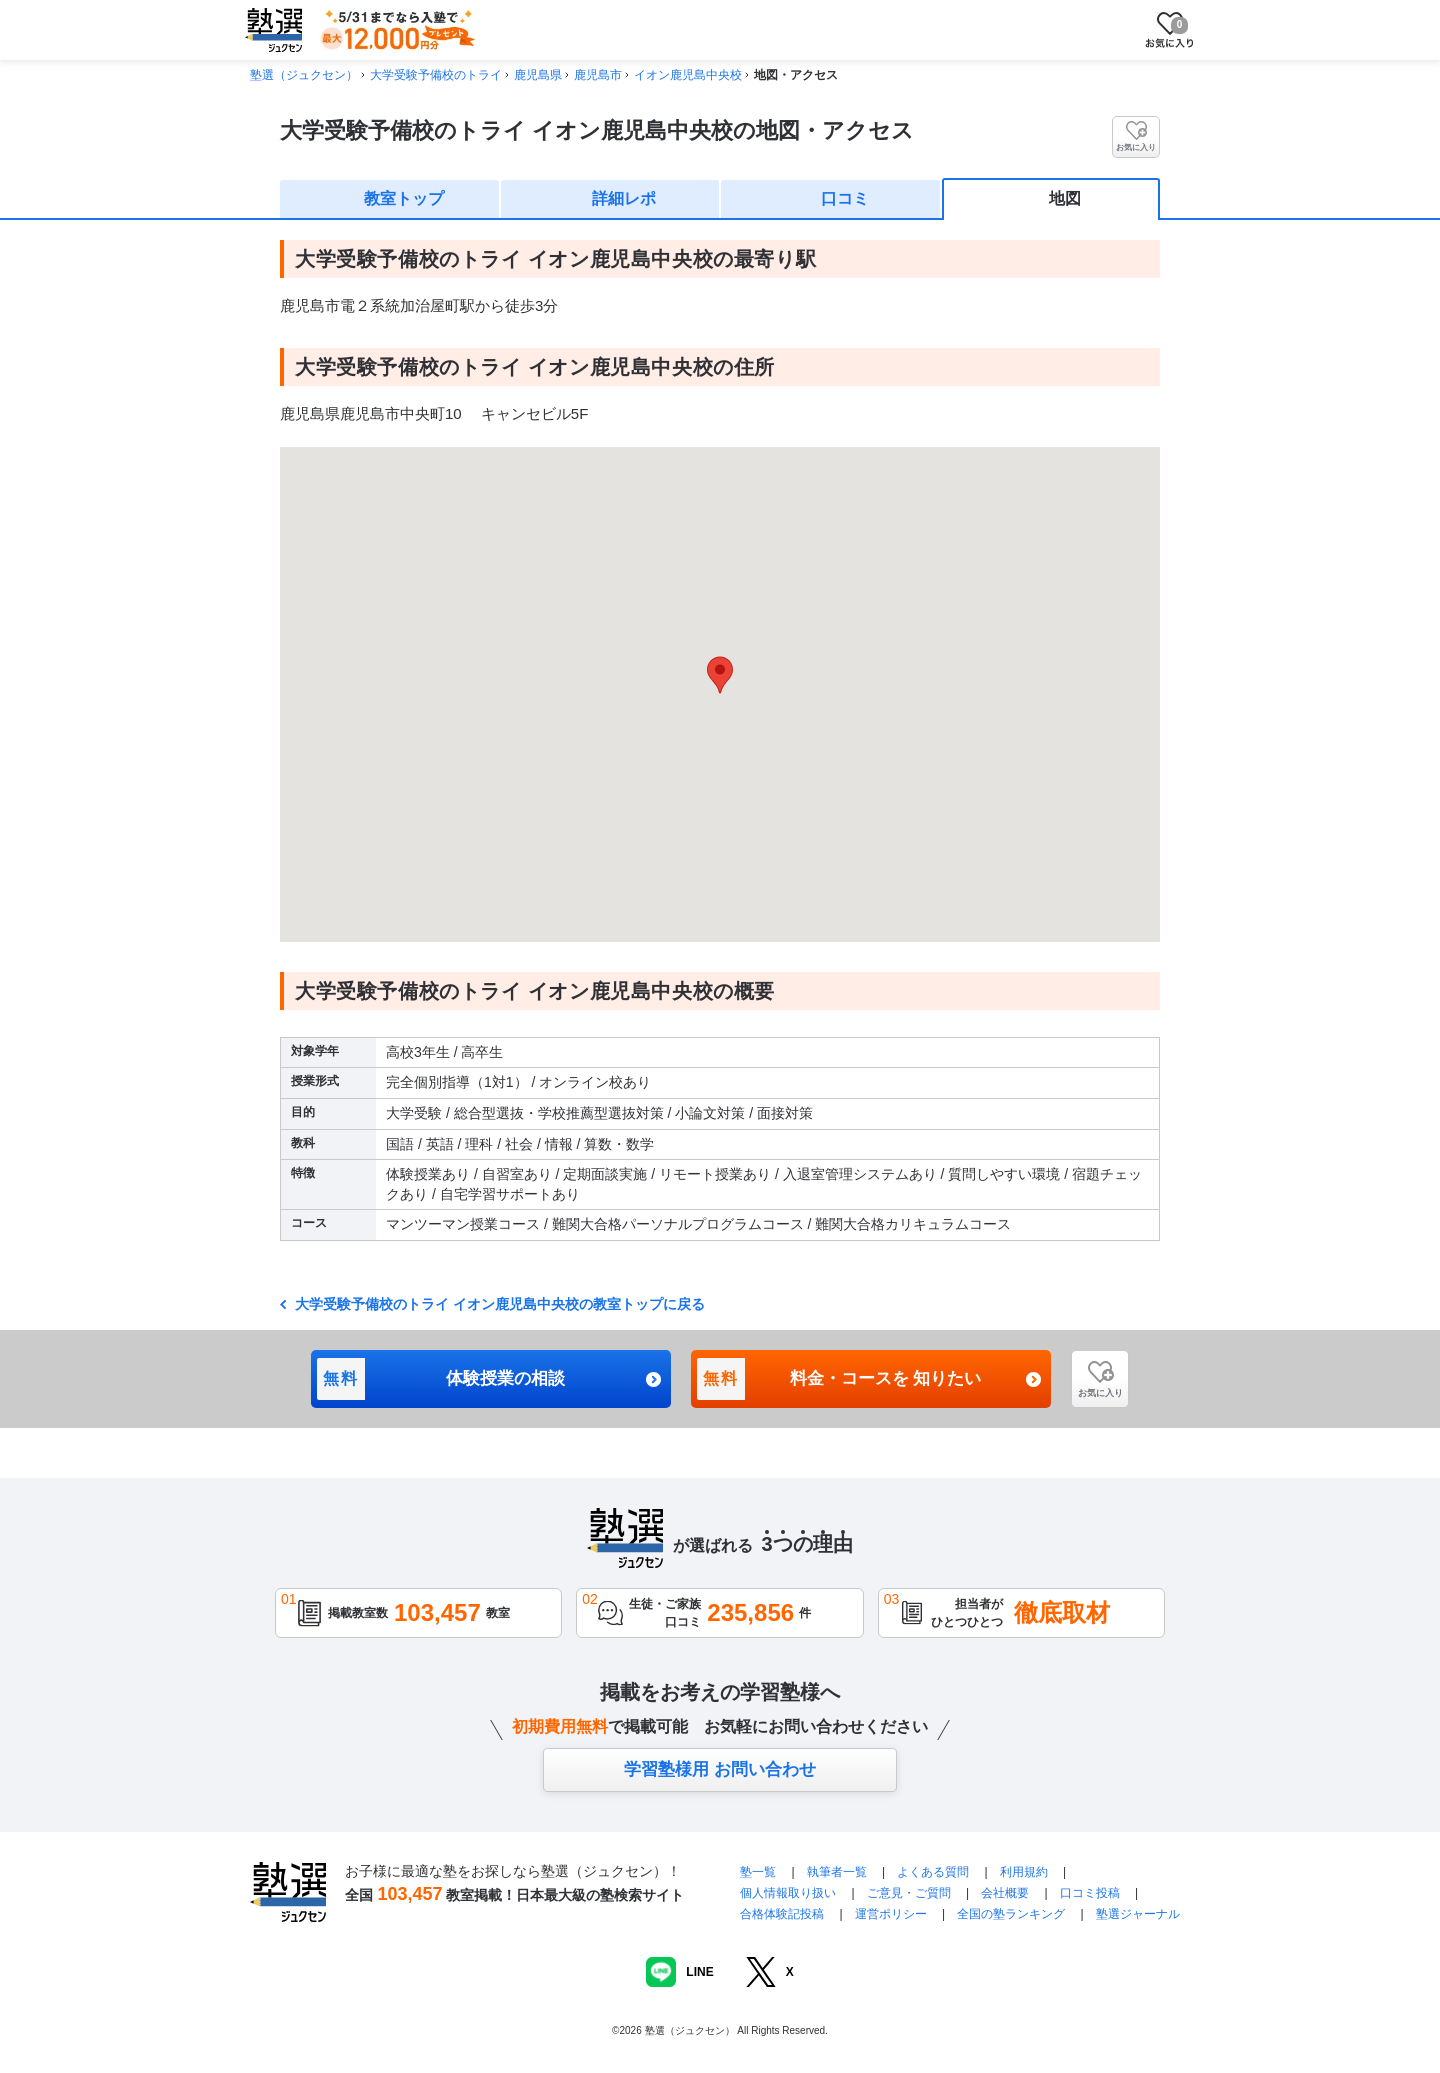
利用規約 (1024, 1872)
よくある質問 (934, 1872)
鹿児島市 (598, 75)
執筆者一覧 (837, 1872)
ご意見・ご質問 (909, 1893)
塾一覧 (758, 1872)
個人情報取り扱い (788, 1893)
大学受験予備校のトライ (436, 75)
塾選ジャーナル (1138, 1914)
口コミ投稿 (1090, 1893)
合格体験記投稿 (782, 1914)
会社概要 (1005, 1893)
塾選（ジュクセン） (304, 75)
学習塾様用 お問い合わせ (720, 1769)
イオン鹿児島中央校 (688, 75)
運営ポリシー (891, 1914)
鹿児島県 (538, 75)
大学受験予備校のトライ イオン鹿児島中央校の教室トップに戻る (498, 1304)
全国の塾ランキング (1011, 1914)
